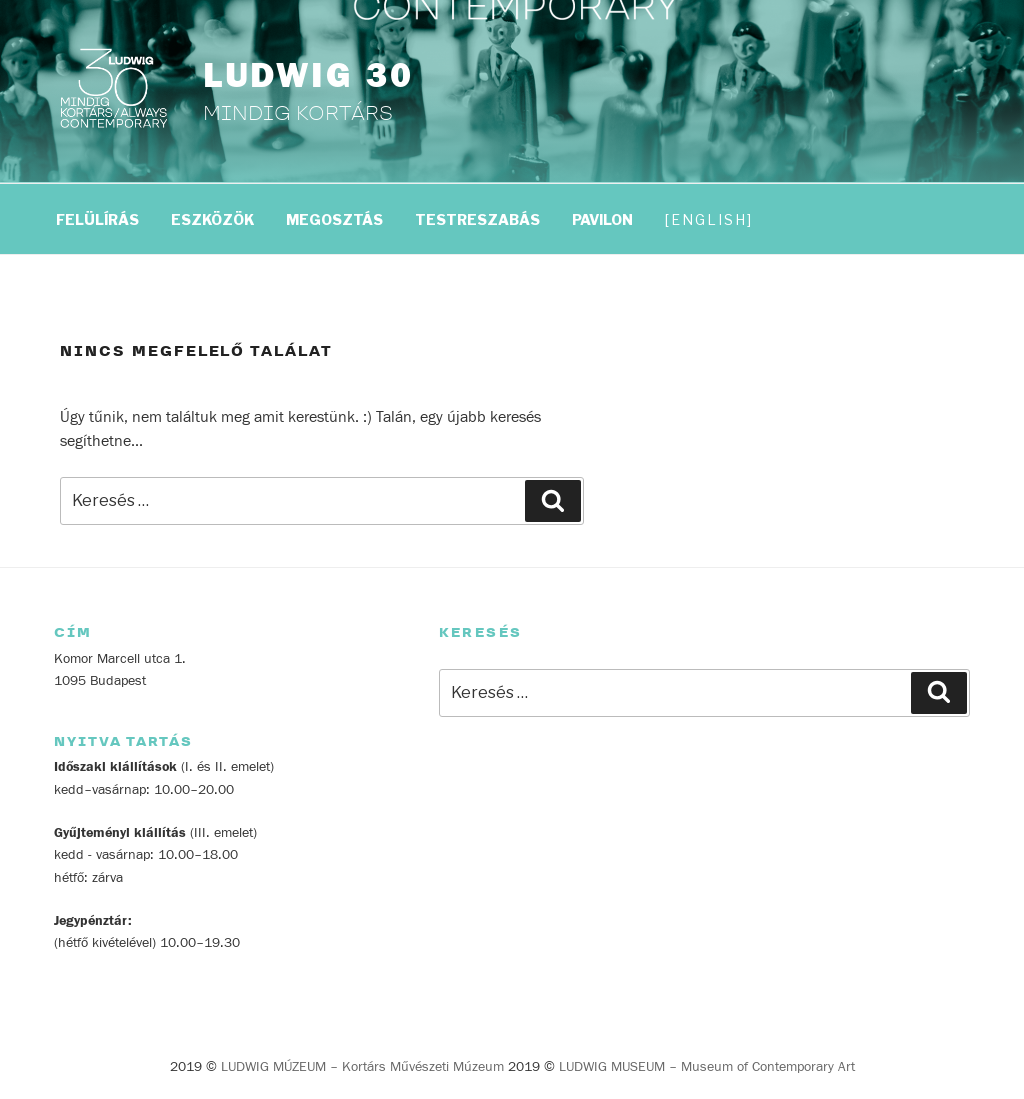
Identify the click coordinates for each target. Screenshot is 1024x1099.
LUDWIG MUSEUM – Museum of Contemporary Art (707, 1067)
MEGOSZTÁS (334, 219)
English (709, 219)
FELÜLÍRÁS (97, 219)
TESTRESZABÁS (477, 219)
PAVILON (602, 219)
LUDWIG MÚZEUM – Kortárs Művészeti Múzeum (362, 1067)
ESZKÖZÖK (212, 219)
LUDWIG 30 (308, 76)
